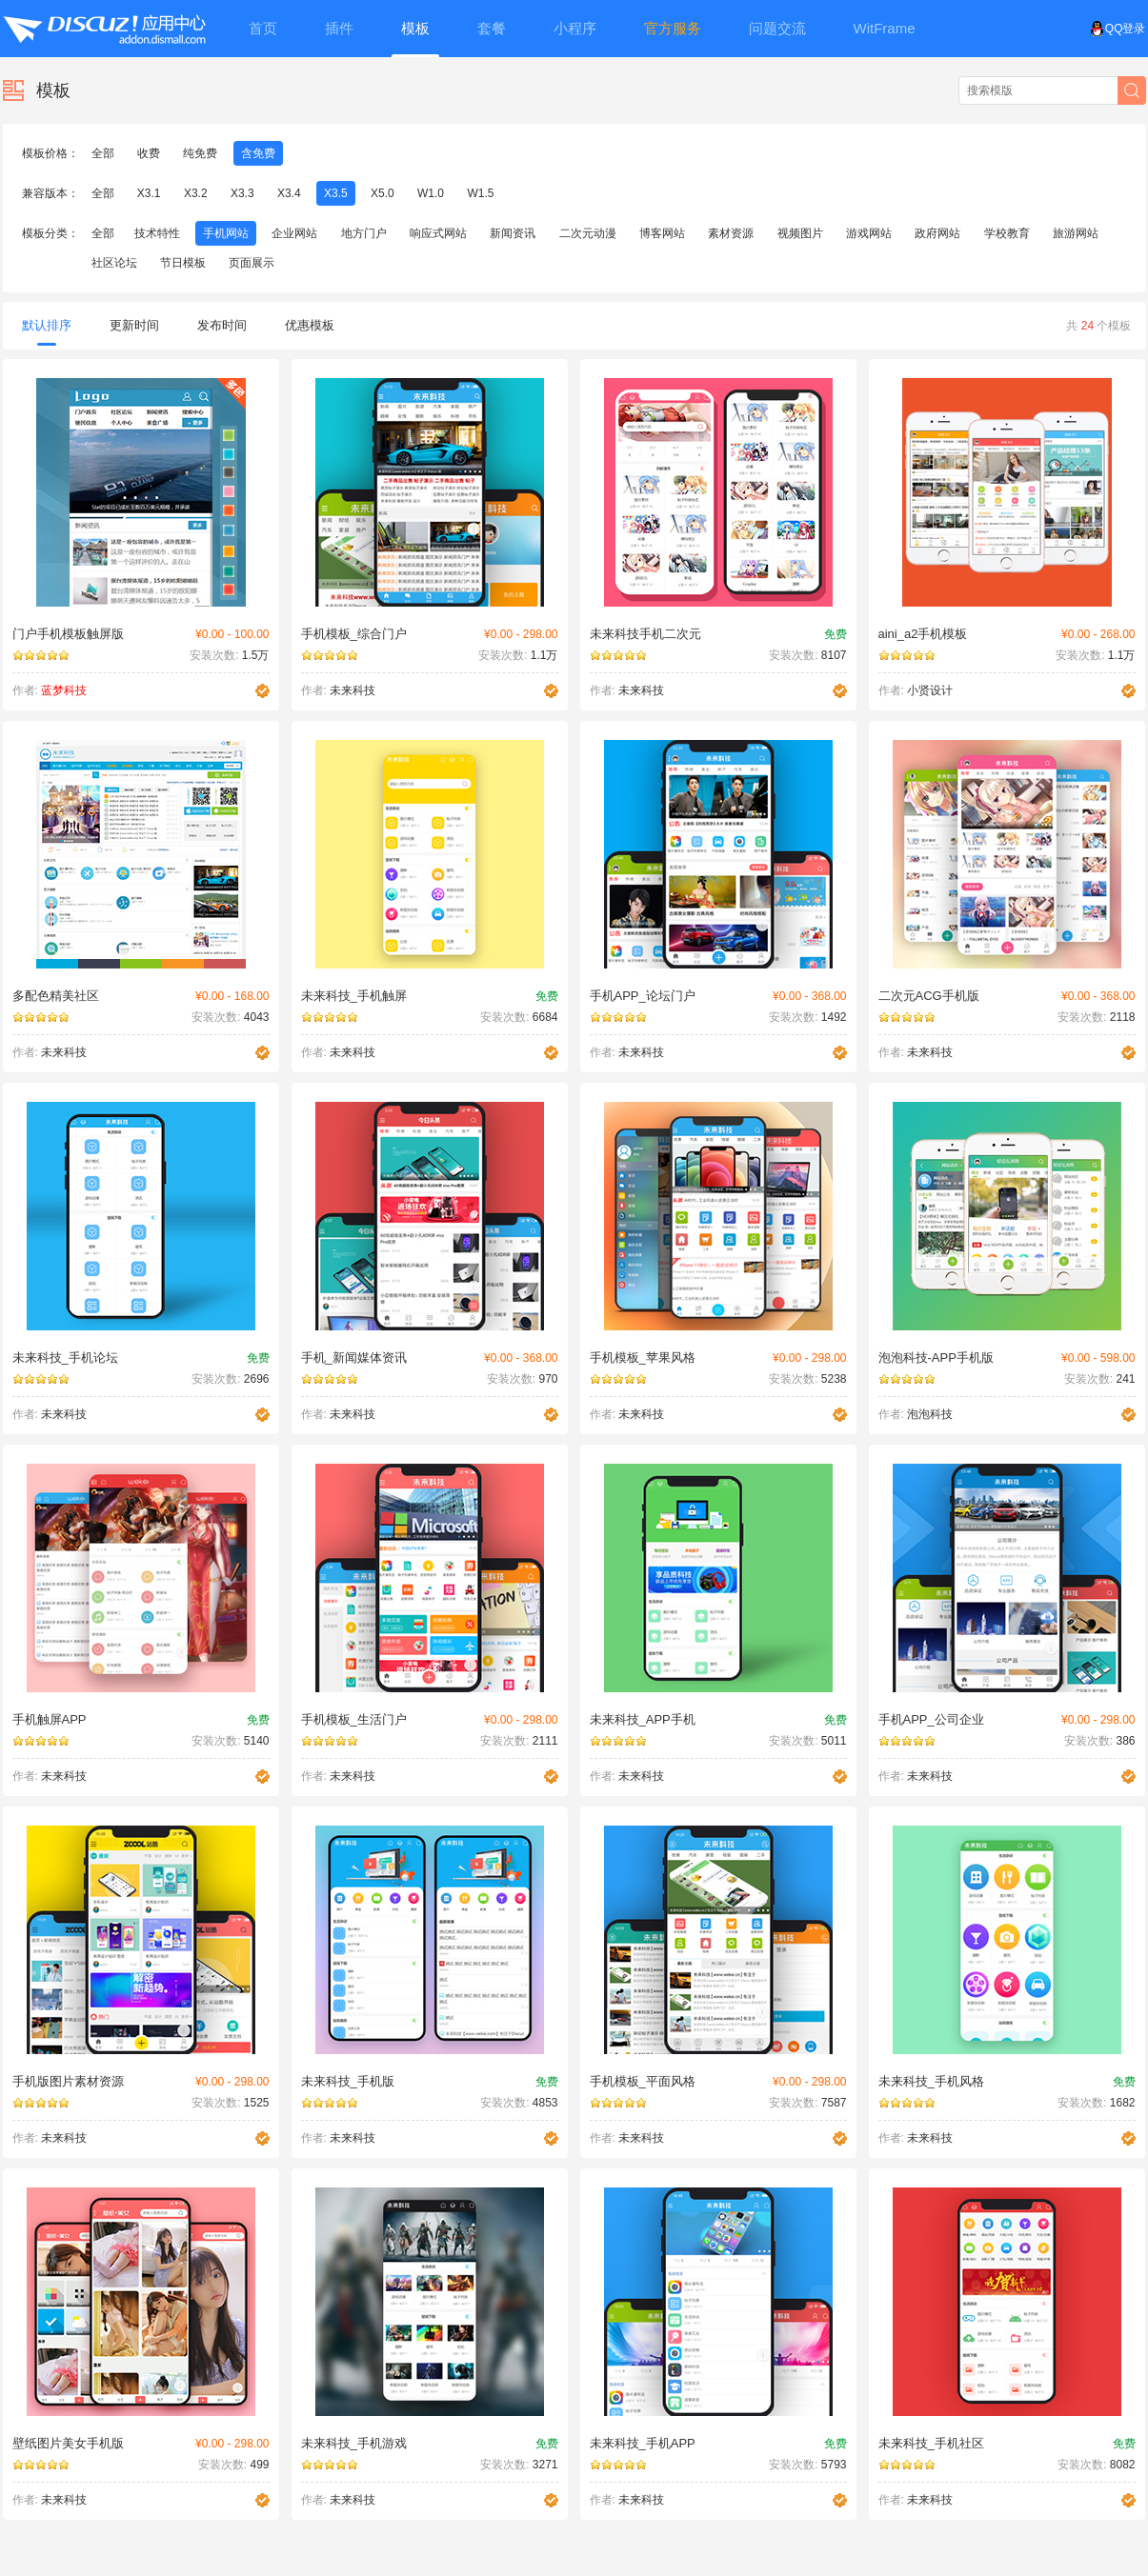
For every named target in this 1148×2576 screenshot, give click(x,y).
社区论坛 (114, 263)
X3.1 (149, 193)
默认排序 (46, 332)
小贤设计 (930, 690)
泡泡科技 (930, 1414)
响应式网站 (438, 233)
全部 (102, 153)
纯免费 (200, 153)
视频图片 (800, 233)
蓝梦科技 (64, 690)
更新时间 (134, 325)
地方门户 (364, 233)
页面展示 (251, 263)
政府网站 (937, 233)
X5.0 (382, 193)
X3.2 (196, 193)
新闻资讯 (512, 233)
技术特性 (157, 233)
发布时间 (222, 325)
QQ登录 (1118, 28)
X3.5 (336, 193)
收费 (148, 153)
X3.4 (289, 193)
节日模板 (183, 263)
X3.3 (242, 193)
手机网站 (226, 233)
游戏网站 (869, 233)
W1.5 (480, 193)
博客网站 (662, 233)
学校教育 (1007, 233)
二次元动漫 (587, 233)
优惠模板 (309, 325)
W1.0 (430, 193)
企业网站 (294, 233)
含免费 (258, 153)
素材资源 (731, 233)
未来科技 (352, 690)
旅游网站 (1075, 233)
